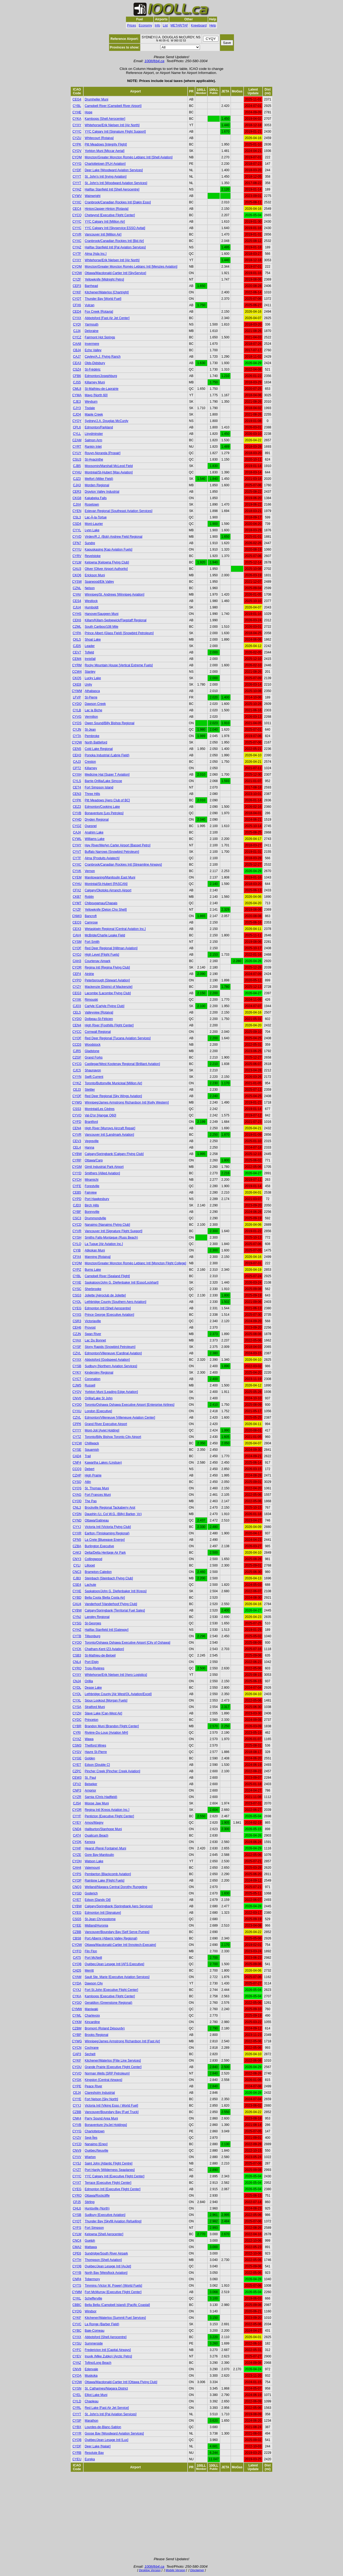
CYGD (77, 1893)
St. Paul (90, 1777)
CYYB (77, 2273)
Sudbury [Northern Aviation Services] (111, 1366)
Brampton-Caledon (98, 1572)
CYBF (77, 1212)
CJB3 (77, 1578)
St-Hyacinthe (94, 459)
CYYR (76, 2433)
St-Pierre (91, 697)
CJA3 (77, 485)
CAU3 (77, 569)
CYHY (76, 845)
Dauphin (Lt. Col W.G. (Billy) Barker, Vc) (113, 1514)
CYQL (77, 1302)
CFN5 (77, 1540)
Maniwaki (91, 2009)
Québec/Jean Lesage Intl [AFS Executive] (114, 1964)
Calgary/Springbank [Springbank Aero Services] (118, 1906)
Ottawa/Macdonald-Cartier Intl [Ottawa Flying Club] (121, 2382)
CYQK (76, 1842)
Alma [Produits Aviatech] (102, 858)
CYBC (76, 2330)
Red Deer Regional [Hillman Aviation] (111, 948)
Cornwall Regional (98, 1032)
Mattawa (91, 2247)
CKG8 (77, 498)
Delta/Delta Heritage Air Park (105, 1552)
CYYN (76, 1077)
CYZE (77, 1855)
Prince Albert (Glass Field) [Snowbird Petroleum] (119, 633)
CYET (77, 1765)
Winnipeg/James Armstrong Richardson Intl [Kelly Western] (127, 1102)
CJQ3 (77, 1006)
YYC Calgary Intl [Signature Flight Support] (115, 131)
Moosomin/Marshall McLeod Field (109, 466)
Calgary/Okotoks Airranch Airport (108, 890)
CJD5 (77, 646)
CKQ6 (77, 575)
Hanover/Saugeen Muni (101, 614)
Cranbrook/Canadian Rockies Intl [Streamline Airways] (123, 864)
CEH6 (77, 1327)
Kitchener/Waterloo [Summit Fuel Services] (115, 2318)
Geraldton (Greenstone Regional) (108, 2003)
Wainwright (92, 196)
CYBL (77, 106)
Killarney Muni (95, 382)
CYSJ (77, 2163)
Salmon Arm (93, 440)
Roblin (89, 897)
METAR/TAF (179, 25)
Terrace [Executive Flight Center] (108, 2183)
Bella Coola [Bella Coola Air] (105, 1597)
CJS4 (77, 1803)
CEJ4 (77, 2093)
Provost (90, 1327)
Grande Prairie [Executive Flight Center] (113, 2067)
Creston (90, 762)
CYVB (77, 813)
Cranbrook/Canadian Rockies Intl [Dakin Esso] (118, 202)
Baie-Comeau (94, 2330)
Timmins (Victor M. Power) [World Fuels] (113, 2285)
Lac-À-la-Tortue (96, 517)
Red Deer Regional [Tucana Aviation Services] (118, 1038)
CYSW (77, 582)
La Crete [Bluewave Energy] (105, 1540)
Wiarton (90, 2157)
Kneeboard (199, 25)
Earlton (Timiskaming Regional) (107, 1533)
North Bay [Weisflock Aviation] (106, 2273)
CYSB (77, 1366)
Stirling (90, 2202)
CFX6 (77, 305)
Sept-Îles (91, 2138)
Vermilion (91, 717)
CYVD (76, 537)
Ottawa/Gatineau (97, 1520)
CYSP (77, 2420)
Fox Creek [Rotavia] (99, 311)
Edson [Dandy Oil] (98, 1900)
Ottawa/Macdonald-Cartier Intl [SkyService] (115, 273)
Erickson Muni (95, 575)
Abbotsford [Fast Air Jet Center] (107, 318)
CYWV (77, 196)
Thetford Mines (95, 1745)
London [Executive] (98, 1411)
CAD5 (77, 1970)
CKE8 (77, 684)
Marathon (91, 2420)
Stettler (90, 1089)
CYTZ (77, 1437)
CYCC (76, 1032)
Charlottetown (95, 2131)
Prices (131, 25)
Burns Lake (93, 1270)
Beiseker (91, 1784)
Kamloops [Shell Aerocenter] (105, 119)
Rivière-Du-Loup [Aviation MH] (106, 1732)
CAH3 (77, 961)
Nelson (90, 588)
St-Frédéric (92, 369)
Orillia (89, 1681)
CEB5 (77, 1192)
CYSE (77, 1450)
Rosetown (92, 504)
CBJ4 (77, 350)
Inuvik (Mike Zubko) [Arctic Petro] (108, 2356)
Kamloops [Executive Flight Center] (110, 1996)
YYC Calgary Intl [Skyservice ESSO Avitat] (115, 228)
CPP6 (77, 1424)
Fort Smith (92, 942)
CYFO (76, 1951)
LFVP (77, 697)
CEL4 (77, 1147)
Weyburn (91, 401)
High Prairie (93, 1475)
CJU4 (77, 607)
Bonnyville (92, 1212)
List (165, 25)
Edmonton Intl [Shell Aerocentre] (108, 1308)
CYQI (77, 324)
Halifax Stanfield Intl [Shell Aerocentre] (112, 189)
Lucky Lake (93, 678)
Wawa (89, 1739)
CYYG (76, 164)
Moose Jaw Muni (97, 1803)
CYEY (77, 1822)
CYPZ (77, 1270)
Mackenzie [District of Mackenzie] (108, 987)
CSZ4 (77, 369)
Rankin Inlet (93, 446)
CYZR (77, 1797)
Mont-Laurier (94, 524)
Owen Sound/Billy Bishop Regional (109, 723)
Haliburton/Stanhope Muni (103, 1829)
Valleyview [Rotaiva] (99, 1012)
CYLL (77, 434)
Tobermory (92, 2279)
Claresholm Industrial (100, 2093)
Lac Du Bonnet (95, 1340)
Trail (88, 1456)
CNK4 (77, 2118)
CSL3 (77, 517)
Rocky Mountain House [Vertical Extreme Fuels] (119, 665)
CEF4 (77, 974)
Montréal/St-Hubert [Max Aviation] (109, 472)
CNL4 (77, 1662)
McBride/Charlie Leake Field (105, 935)
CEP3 (77, 286)
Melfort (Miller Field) (99, 479)
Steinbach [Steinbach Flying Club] (109, 1578)
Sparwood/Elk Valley (99, 582)
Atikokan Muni (95, 1250)
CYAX (77, 1340)
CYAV (77, 594)
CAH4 (77, 1868)
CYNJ (77, 1617)
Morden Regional (97, 485)
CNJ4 (77, 1681)
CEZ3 (77, 807)
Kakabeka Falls (96, 498)
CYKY (77, 1372)
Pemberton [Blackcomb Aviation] (108, 1874)
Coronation (92, 1379)
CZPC (77, 1771)
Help (212, 25)
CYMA (77, 395)
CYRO (77, 2195)
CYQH (77, 1861)
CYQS (76, 1488)
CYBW (77, 1154)
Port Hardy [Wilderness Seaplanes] (110, 2170)
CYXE (77, 1282)
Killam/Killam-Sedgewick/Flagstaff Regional (116, 620)
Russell (90, 1385)
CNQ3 (76, 1887)
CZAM (76, 440)
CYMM (77, 2292)
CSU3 (77, 459)
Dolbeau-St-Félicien (99, 1019)
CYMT (76, 903)
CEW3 (77, 1777)
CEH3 (77, 755)
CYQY (76, 421)
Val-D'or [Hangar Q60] (100, 1115)
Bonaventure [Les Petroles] (104, 813)
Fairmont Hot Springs (100, 337)
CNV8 (77, 2369)
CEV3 (77, 1141)
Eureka (90, 2459)
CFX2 (77, 890)
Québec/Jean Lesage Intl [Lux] (106, 2440)
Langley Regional (97, 1617)
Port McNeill (93, 1958)
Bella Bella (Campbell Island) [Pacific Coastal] (117, 2305)
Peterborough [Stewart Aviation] (107, 980)
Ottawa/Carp (94, 1160)
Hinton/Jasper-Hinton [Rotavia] (106, 209)
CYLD (77, 2401)
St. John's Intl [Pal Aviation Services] (111, 2414)
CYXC (76, 202)
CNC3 (77, 1572)
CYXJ (77, 1990)
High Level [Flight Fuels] (102, 954)
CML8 (77, 389)
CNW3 (76, 916)
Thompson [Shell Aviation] (103, 2260)
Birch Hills (92, 1205)
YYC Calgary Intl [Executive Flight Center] (114, 2176)
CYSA (77, 1707)
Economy (145, 25)
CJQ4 (77, 414)
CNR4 (77, 2279)
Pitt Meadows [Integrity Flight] (106, 144)
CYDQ (77, 704)
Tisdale (90, 408)
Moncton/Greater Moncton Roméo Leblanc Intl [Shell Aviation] (129, 157)
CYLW (76, 562)
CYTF (77, 254)
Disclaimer (197, 2570)
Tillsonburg (92, 1636)
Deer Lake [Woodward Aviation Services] (114, 170)
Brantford (91, 1122)
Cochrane (92, 2048)
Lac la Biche (93, 710)
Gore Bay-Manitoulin (99, 1855)
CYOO (76, 1405)
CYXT (77, 2183)
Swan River (93, 1334)
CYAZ (77, 2363)
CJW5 (77, 1385)
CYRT (77, 446)
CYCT (77, 1379)
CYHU (76, 472)
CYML (76, 2015)
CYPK (77, 144)
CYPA (77, 633)
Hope (88, 112)
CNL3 (77, 1507)
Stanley (90, 672)
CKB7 (77, 897)
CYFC (77, 2350)
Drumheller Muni (96, 99)
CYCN (76, 2048)
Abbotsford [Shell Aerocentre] (105, 2337)
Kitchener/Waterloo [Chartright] (107, 292)
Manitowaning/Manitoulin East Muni (110, 877)
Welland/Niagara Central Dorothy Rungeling (116, 1887)
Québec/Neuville (96, 2150)
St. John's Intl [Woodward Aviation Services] (116, 183)
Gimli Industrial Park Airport (104, 1167)
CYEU (76, 2459)
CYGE (76, 1758)
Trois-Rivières (95, 1668)
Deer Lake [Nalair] (98, 2446)
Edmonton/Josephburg (101, 376)
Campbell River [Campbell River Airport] (113, 106)
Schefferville (93, 2298)
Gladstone (92, 1051)
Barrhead (91, 286)
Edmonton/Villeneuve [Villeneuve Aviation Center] (120, 1417)
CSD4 (77, 524)
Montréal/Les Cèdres (99, 1109)
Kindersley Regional (99, 1372)
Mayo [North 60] (96, 395)
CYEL (77, 2395)
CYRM (76, 665)
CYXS (77, 1315)
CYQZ (76, 826)
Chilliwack (92, 1443)
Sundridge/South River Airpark (106, 2253)
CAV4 (77, 935)
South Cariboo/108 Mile (101, 627)
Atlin (88, 1482)
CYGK (76, 2080)
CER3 (77, 491)
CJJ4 (76, 331)
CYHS (76, 614)
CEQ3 (77, 922)
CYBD (76, 1597)
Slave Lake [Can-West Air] (103, 1713)
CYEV (77, 2356)
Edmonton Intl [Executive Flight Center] (112, 2189)
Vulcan (89, 305)
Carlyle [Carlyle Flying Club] (104, 1006)
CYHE (76, 112)
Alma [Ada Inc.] (95, 254)
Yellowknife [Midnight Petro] (104, 279)
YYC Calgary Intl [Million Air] (105, 221)
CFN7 (77, 543)
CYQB (76, 1964)
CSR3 (77, 1321)
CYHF (77, 1848)
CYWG (77, 1102)
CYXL (77, 1700)
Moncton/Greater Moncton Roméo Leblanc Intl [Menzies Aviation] (131, 266)
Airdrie (89, 974)
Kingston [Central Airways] (103, 2080)
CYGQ (76, 2003)
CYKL (77, 2298)
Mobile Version (175, 2570)
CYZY (77, 987)
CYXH (76, 774)
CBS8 (77, 1938)
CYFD (77, 1122)
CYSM (77, 942)
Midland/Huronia (96, 1925)
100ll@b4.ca (154, 61)
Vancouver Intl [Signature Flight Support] (113, 1231)
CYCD (76, 1225)
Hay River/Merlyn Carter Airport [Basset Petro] (117, 845)
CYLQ (77, 1244)
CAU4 (77, 1604)
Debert (89, 1469)
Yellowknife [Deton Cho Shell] (106, 909)
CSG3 (77, 1295)
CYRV (76, 556)
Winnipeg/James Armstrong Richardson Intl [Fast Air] (122, 2041)
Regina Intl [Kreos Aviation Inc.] (107, 1810)
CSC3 (77, 1218)
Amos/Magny (94, 1822)
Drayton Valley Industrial (102, 491)
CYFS (77, 2228)
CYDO (77, 1019)
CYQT (76, 299)
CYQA (76, 2375)
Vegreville (92, 1141)
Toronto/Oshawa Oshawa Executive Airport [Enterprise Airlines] (129, 1405)
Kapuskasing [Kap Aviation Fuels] (108, 549)
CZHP (77, 1475)
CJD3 (77, 1205)
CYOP (76, 1880)
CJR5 (77, 1051)
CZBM (76, 2028)
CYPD (76, 1199)
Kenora (90, 1842)
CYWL (77, 839)
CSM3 (76, 1745)
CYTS (77, 2285)
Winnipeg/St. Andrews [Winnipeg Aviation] (114, 594)
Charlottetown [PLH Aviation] (105, 164)
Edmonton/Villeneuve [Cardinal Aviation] (113, 1353)
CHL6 (77, 2208)
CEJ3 (77, 1089)
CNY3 (77, 1559)
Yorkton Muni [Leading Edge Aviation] (111, 1392)
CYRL (77, 2408)
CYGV (76, 1752)
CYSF (77, 1347)
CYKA (77, 119)
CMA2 (76, 2247)
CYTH (77, 2260)
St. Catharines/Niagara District (106, 2388)
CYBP (77, 2035)
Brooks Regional (96, 2035)
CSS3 (77, 1109)
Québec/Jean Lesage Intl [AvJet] (108, 2266)
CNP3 (77, 1790)
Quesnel (91, 826)
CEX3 (77, 929)
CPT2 (77, 768)
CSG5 (77, 1919)
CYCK (76, 1649)
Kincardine (92, 2022)
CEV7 (77, 652)
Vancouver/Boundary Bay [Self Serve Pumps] (117, 1932)
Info (157, 25)
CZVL (77, 1353)
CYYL (77, 530)
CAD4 (77, 1456)
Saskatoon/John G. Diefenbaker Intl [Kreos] (116, 1591)
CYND (76, 1520)
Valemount (92, 1868)
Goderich (91, 1893)
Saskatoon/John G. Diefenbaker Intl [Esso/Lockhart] (121, 1282)
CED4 (77, 311)
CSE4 (77, 1585)
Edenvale (91, 2369)
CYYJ (77, 1527)
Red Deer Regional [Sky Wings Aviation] (113, 1096)
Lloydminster (94, 434)
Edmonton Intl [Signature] (103, 1913)
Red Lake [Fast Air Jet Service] (107, 2408)
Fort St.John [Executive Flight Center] (111, 1990)
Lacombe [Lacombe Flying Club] (108, 993)
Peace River (93, 2086)
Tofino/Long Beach (98, 2363)
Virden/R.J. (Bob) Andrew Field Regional (113, 537)
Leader (90, 646)
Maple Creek (94, 414)
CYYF (77, 1816)
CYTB (77, 1636)
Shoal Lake (93, 639)
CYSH (76, 1237)
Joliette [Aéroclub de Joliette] (105, 1295)
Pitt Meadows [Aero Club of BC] (107, 800)
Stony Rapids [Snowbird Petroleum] (110, 1347)
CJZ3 (77, 479)
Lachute (90, 1585)
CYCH (76, 1180)
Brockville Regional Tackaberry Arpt (110, 1507)
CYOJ (77, 954)
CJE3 (77, 401)
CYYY (77, 1430)
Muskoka (91, 2375)
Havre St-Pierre (96, 1752)
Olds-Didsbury (95, 363)
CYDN (76, 1514)
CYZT (77, 2170)
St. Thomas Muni (97, 1488)
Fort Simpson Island (99, 787)
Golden (90, 1758)
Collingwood (93, 1559)
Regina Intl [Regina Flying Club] (107, 967)
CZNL (77, 588)
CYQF (76, 948)
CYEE (77, 1925)
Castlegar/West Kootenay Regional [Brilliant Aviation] (122, 1064)
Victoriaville (93, 1321)
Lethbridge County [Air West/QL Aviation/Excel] (118, 1694)
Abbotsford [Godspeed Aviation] (107, 1360)
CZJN (77, 1334)
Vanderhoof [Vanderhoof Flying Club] (111, 1604)
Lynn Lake (92, 530)
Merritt (89, 1970)
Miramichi (91, 1180)
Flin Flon (91, 1951)
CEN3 (77, 794)
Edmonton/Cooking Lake (102, 807)
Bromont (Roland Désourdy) (105, 2028)
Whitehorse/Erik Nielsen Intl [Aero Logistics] (116, 1675)
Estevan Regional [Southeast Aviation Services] (118, 511)
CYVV (77, 2157)
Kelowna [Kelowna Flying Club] (107, 562)
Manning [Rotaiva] (98, 1257)
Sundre (90, 543)
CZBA (77, 1546)
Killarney (91, 768)
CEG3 (77, 993)
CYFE (77, 1186)
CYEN (76, 511)
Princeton (91, 1720)
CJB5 (77, 466)
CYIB (77, 1250)
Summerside (94, 2343)
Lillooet (90, 1565)
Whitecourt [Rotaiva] (99, 138)
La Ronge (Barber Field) (102, 2324)
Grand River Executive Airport (106, 1424)
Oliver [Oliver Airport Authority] (106, 569)
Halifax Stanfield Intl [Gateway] (106, 1630)
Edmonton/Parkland (99, 427)
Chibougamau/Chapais (101, 903)
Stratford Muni (95, 1707)
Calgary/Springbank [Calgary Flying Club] (114, 1154)
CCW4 (76, 672)
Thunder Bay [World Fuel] (103, 299)
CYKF (77, 292)
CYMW (77, 2009)
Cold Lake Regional (99, 749)
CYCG (77, 1064)
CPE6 (77, 2253)
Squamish (92, 1450)
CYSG (76, 1623)
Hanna (89, 1147)
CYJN (77, 729)
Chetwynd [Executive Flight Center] (110, 215)
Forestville (92, 1186)
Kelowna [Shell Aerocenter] (104, 2234)
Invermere (92, 344)
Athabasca (92, 691)
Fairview (91, 1192)
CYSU (76, 2343)
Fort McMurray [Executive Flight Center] (113, 2292)
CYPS (77, 1874)
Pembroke (92, 736)
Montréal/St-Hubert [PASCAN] (106, 884)
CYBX (77, 2427)
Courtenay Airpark (97, 961)
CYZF (77, 279)
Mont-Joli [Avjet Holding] (102, 1430)
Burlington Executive (99, 1546)
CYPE (77, 2086)
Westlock (91, 601)
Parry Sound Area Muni (101, 2118)
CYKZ (77, 1083)
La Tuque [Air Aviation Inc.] (104, 1244)
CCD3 (77, 1044)
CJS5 (77, 382)
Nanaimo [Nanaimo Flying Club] (107, 1225)
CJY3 (77, 408)
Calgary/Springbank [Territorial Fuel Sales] (115, 1610)
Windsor (90, 2311)
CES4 (77, 601)
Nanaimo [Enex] (96, 2144)
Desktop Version (150, 2570)
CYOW (77, 273)
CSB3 (77, 1655)
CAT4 (77, 1835)
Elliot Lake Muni (96, 2395)
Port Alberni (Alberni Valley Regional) (111, 1938)
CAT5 (77, 1958)
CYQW (77, 742)
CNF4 (77, 1462)
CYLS (77, 781)
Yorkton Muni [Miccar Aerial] (104, 151)
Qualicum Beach (96, 1835)
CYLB (77, 710)
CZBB (77, 1932)
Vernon (90, 871)
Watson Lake (94, 1861)
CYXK (77, 999)
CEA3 (77, 363)
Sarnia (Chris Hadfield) (101, 1797)
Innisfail (90, 659)
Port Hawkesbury (97, 1199)
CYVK (77, 871)
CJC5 (77, 1070)
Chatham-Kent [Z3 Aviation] (104, 1649)
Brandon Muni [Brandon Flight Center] (112, 1726)
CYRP (76, 1160)
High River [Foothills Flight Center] (109, 1025)
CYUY (76, 453)
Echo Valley (93, 350)
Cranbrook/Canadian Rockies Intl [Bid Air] (114, 241)
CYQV (76, 151)
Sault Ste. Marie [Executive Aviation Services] (117, 1977)
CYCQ (77, 215)
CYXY (77, 125)
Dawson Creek (95, 704)
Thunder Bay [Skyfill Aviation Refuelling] (113, 2221)
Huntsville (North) (97, 2208)
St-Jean (90, 729)
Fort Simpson (94, 2228)
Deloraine (91, 331)
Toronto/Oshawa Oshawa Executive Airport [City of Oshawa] (127, 1642)
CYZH (77, 1713)
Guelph (90, 2240)
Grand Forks (94, 1057)
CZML (77, 627)
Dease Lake (93, 1687)
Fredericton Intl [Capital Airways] (108, 2350)
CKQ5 (77, 678)
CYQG (76, 2311)
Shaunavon (93, 1070)
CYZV (77, 2138)
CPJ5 (77, 2202)
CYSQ (76, 1482)
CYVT (77, 852)
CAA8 (77, 344)
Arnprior (90, 1790)
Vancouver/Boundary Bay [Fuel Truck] (112, 2112)
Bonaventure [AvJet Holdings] (106, 2125)
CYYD (76, 1173)
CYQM (77, 157)
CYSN (76, 2388)
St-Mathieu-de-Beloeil (100, 1655)
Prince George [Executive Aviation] (109, 1315)
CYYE (77, 2099)
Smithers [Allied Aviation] (102, 1173)
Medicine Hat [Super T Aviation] (107, 774)
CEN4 (77, 1025)
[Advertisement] (171, 2514)
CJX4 (77, 504)
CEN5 (77, 749)
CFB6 (77, 376)
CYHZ (77, 189)
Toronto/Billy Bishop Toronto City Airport (113, 1437)
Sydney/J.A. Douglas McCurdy (106, 421)
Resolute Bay (94, 2453)
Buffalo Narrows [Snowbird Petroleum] (112, 852)
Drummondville (95, 1218)
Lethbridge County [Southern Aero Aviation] (115, 1302)
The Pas (91, 1501)
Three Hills (92, 794)
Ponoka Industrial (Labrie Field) (107, 755)
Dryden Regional (97, 819)
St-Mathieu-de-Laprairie (101, 389)
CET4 (77, 787)
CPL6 (77, 427)
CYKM (77, 2022)
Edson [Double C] (97, 1765)
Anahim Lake (94, 832)
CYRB (76, 2453)
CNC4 (77, 2240)
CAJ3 (77, 762)
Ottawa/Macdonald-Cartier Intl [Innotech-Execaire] (120, 1945)
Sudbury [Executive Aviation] (105, 2215)
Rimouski (91, 999)
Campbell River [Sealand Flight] (107, 1276)
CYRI (77, 1732)
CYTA (77, 736)
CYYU (76, 549)
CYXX (77, 318)
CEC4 (77, 209)
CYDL (77, 1687)
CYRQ (77, 1668)
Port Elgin (92, 1662)
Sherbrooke (93, 1289)
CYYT (77, 176)
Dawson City (94, 1983)
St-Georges (93, 1623)
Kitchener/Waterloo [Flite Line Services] (113, 2060)
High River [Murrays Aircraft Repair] (110, 1128)
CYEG (76, 1308)
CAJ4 (77, 832)
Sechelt (90, 2054)
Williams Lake (95, 839)
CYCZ (77, 337)
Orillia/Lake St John (99, 1398)
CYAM (76, 1977)
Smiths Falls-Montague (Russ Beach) (111, 1237)
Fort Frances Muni (98, 1495)
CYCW (77, 1443)
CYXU (76, 1411)
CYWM (77, 691)
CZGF (77, 1057)
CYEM (77, 877)
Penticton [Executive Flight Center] (109, 1816)
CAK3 (77, 1552)
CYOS (76, 723)
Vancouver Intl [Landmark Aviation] (109, 1134)
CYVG (76, 717)
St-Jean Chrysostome (100, 1919)
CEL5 (77, 1012)
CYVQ (76, 2073)
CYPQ (76, 980)
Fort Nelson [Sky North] (101, 2099)
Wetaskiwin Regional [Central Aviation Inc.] (115, 929)
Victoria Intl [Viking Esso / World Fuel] (111, 2105)
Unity (88, 684)
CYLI (77, 1565)
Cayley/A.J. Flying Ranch (103, 356)
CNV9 (77, 2150)
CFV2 (77, 1784)
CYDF (77, 170)
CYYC (76, 131)
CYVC (76, 2324)
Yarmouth (91, 324)
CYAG (76, 1495)
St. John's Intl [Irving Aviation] (105, 176)
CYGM (77, 1167)
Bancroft (91, 916)
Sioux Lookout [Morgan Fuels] (106, 1700)
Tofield (89, 652)
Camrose (91, 922)
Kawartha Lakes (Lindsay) (103, 1462)
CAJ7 (77, 356)
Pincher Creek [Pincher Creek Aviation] (112, 1771)
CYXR (76, 1533)
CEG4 (77, 99)
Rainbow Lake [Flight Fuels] (104, 1880)
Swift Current (94, 1077)
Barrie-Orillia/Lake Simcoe (103, 781)
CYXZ (77, 1739)
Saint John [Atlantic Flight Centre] (108, 2163)
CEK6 (77, 620)
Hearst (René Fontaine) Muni (105, 1848)
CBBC (76, 2305)
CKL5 (77, 639)
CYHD (76, 819)
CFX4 (77, 1257)
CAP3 (77, 2054)
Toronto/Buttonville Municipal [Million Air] (113, 1083)
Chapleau (91, 2401)
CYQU (77, 2067)
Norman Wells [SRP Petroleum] (107, 2073)
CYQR (77, 967)
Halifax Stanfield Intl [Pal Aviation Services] (115, 247)
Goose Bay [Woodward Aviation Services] (114, 2433)
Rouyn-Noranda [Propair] (102, 453)
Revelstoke (92, 556)
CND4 (77, 1829)
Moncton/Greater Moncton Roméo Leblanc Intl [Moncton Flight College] (135, 1263)
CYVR (76, 234)
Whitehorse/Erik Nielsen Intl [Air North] (112, 125)
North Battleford (96, 742)
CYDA (76, 1983)
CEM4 (76, 659)
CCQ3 (76, 1469)
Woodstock (92, 1044)
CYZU (77, 138)
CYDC (76, 1720)
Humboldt (91, 607)
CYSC (76, 1289)
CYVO (76, 1115)
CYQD (77, 1501)
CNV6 (77, 1398)
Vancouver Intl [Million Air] (103, 234)
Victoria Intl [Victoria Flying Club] (108, 1527)
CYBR (76, 1726)
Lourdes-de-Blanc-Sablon (103, 2427)
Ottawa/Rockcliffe (97, 2195)
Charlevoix (92, 2015)
